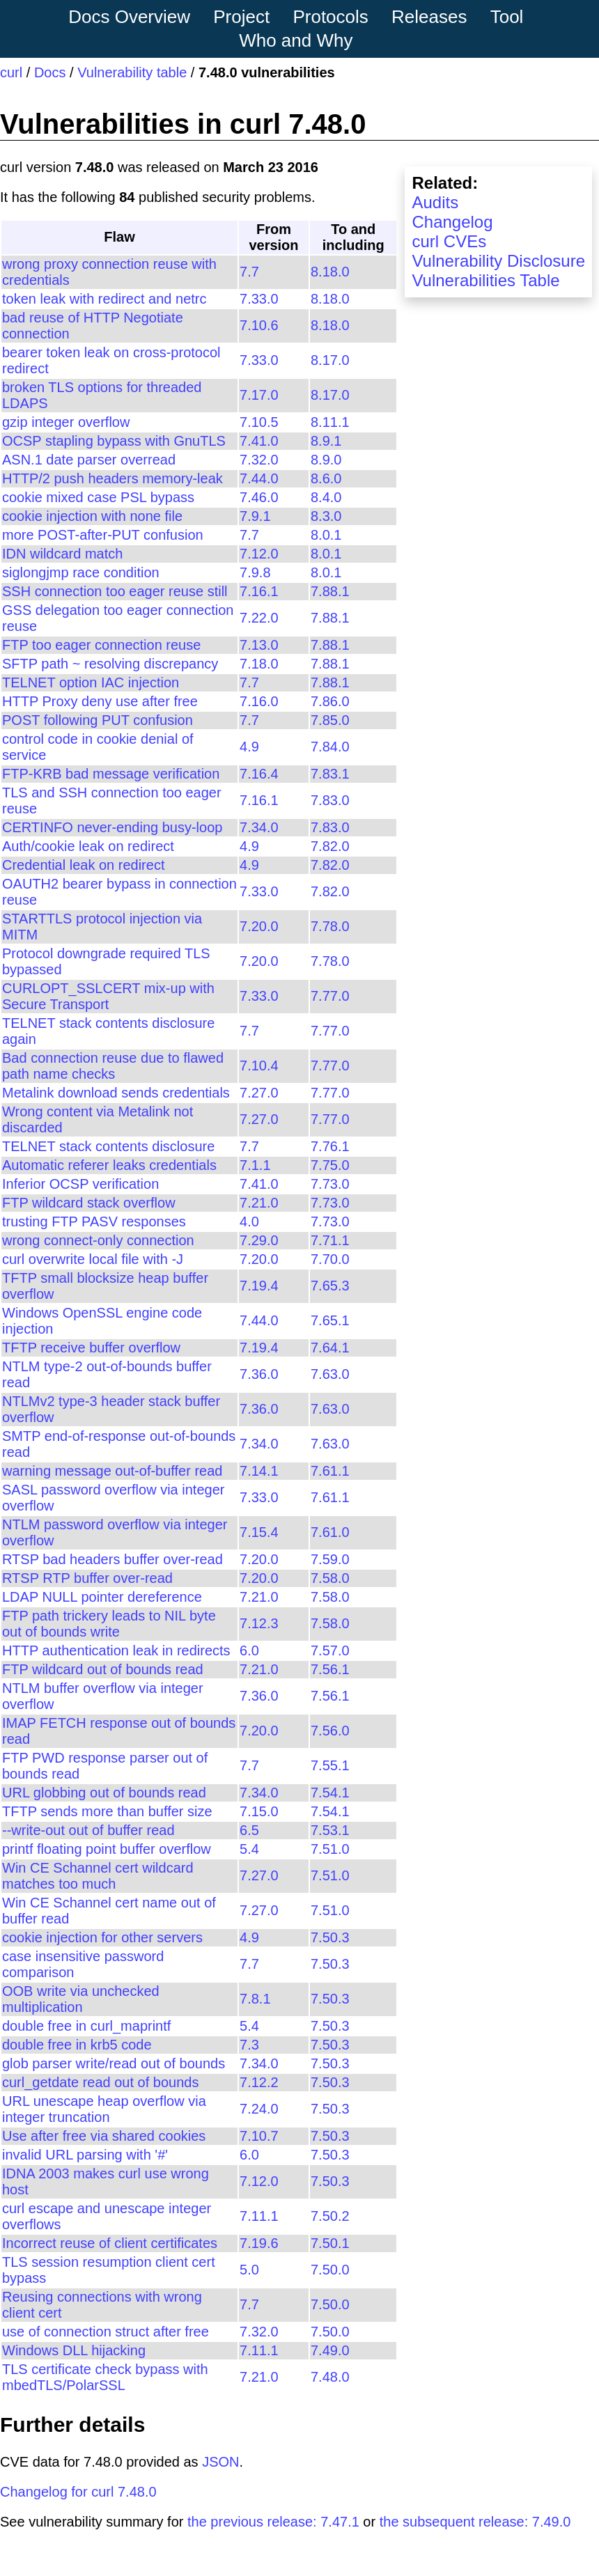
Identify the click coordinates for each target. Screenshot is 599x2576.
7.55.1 (330, 1765)
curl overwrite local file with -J (92, 1259)
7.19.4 (259, 1285)
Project (241, 16)
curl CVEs (449, 241)
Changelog (452, 221)
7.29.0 (259, 1240)
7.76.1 (330, 1146)
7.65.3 (330, 1285)
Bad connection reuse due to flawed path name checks (113, 1066)
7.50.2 (330, 2216)
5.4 (249, 1849)
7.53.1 (330, 1830)
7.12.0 (259, 553)
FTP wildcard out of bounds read (102, 1669)
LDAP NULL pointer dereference (102, 1597)
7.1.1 (255, 1165)
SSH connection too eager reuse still (115, 591)
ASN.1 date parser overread (89, 459)
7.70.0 (330, 1259)
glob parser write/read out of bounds (113, 2063)
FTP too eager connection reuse (101, 645)
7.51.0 (330, 1849)
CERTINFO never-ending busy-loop (112, 827)
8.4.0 (326, 497)
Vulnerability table (132, 72)
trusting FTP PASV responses (94, 1221)
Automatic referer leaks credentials (109, 1165)
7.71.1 (330, 1240)
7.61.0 (330, 1532)
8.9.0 (326, 459)
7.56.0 (330, 1730)
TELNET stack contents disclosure (108, 1146)
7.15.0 (259, 1811)
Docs (50, 72)
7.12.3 (259, 1623)
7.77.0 (330, 996)
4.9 (249, 746)
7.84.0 (330, 746)
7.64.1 (330, 1347)
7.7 (249, 271)
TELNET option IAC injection (90, 682)
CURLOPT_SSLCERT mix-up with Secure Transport (108, 996)
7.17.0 (259, 395)
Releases (429, 16)
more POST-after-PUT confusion (102, 534)
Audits (435, 202)
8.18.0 (330, 271)
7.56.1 (330, 1669)
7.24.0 (259, 2108)
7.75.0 (330, 1165)
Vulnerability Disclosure (498, 260)
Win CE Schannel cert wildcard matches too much (98, 1875)
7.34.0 (259, 827)
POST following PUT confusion (97, 720)
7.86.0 (330, 701)
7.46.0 (259, 497)
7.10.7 (259, 2136)
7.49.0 (330, 2350)
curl (11, 72)
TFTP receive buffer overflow (91, 1347)
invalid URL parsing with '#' (85, 2154)
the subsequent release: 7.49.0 (475, 2521)
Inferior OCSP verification (80, 1184)
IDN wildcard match (62, 553)
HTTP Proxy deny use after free (100, 701)
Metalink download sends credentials (116, 1092)
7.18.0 (259, 663)
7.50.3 (330, 1937)
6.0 (249, 1650)
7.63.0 (330, 1374)
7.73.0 (330, 1184)
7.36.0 (259, 1374)
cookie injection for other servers (102, 1937)
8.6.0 (326, 478)
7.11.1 (259, 2216)
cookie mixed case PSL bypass (98, 497)
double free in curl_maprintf (86, 2026)
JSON (220, 2461)
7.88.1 (330, 591)
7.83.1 (330, 773)
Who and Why (295, 40)
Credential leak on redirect (83, 865)
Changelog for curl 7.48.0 (78, 2491)
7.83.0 (330, 800)
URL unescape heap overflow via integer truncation (104, 2109)
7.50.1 (330, 2243)
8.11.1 (330, 422)
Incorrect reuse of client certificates (109, 2243)
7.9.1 (255, 516)
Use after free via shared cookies (103, 2136)
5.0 (249, 2269)
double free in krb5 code (77, 2044)
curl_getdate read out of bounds (100, 2082)
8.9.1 (326, 440)
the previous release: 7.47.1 (273, 2521)
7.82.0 (330, 846)
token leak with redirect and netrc (104, 298)
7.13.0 (259, 645)
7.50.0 (330, 2269)
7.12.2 (259, 2082)
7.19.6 (259, 2243)
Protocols (330, 16)
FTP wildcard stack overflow (89, 1202)
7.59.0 (330, 1559)
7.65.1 (330, 1320)
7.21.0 (259, 1202)
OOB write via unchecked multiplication (81, 1999)
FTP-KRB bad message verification (110, 773)
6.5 (249, 1830)
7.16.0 (259, 701)
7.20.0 (259, 926)
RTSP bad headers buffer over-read (112, 1559)
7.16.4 (259, 773)
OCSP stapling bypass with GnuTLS (114, 440)
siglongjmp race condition (81, 572)
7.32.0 (259, 459)
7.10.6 (259, 325)
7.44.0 (259, 478)
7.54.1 (330, 1792)
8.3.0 (326, 516)
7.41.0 (259, 440)
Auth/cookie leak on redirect (88, 846)
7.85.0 (330, 720)
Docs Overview (129, 16)
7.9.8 (255, 572)
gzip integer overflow (66, 422)
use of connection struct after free (105, 2331)
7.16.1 (259, 591)
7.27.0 (259, 1092)
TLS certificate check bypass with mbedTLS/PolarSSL (105, 2377)
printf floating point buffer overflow (106, 1849)
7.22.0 (259, 617)
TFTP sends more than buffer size (107, 1811)
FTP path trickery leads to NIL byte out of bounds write (109, 1623)
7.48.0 (330, 2376)
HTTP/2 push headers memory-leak (112, 478)
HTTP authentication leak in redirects (116, 1650)
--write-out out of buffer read (88, 1830)
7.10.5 (259, 422)
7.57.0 (330, 1650)
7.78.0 (330, 926)
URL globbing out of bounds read (104, 1792)
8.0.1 (326, 534)
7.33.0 (259, 298)
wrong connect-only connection (98, 1240)
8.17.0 (330, 360)
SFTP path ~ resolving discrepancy (110, 663)
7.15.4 (259, 1532)
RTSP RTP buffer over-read (87, 1578)
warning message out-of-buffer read (112, 1470)
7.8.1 (255, 1998)
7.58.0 (330, 1578)
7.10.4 (259, 1065)
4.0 (249, 1221)
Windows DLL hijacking (74, 2350)
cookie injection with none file (92, 516)
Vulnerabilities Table (485, 280)
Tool (507, 16)
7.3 (249, 2044)
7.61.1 (330, 1470)
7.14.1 (259, 1470)
